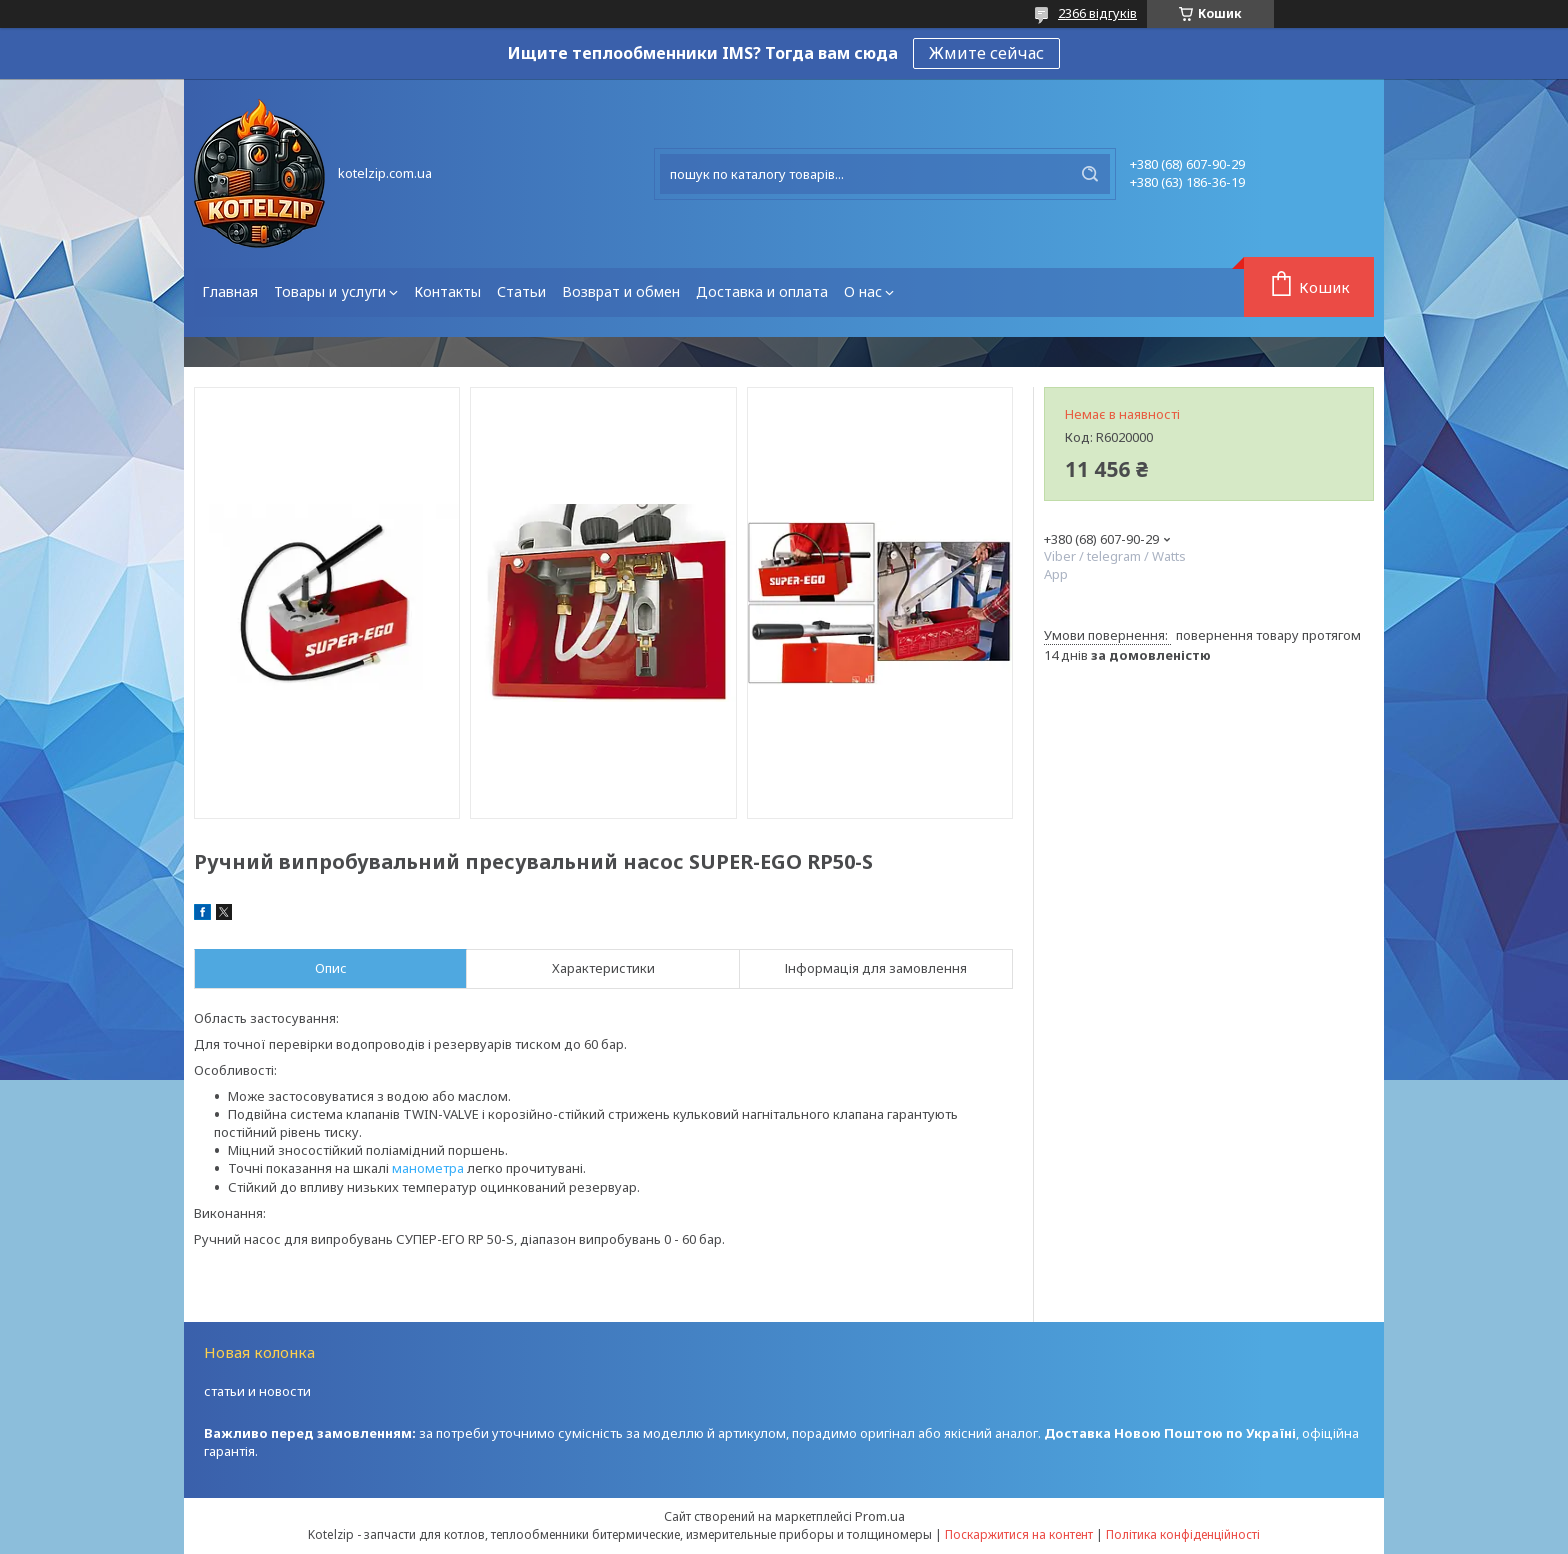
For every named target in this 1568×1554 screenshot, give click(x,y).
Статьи (521, 291)
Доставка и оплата (762, 291)
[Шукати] (1090, 174)
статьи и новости (257, 1391)
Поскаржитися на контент (1019, 1534)
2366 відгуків (1097, 13)
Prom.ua (880, 1516)
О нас (863, 291)
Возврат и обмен (621, 291)
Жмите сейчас (986, 53)
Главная (230, 291)
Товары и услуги (330, 291)
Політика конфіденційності (1183, 1534)
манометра (428, 1168)
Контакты (447, 291)
